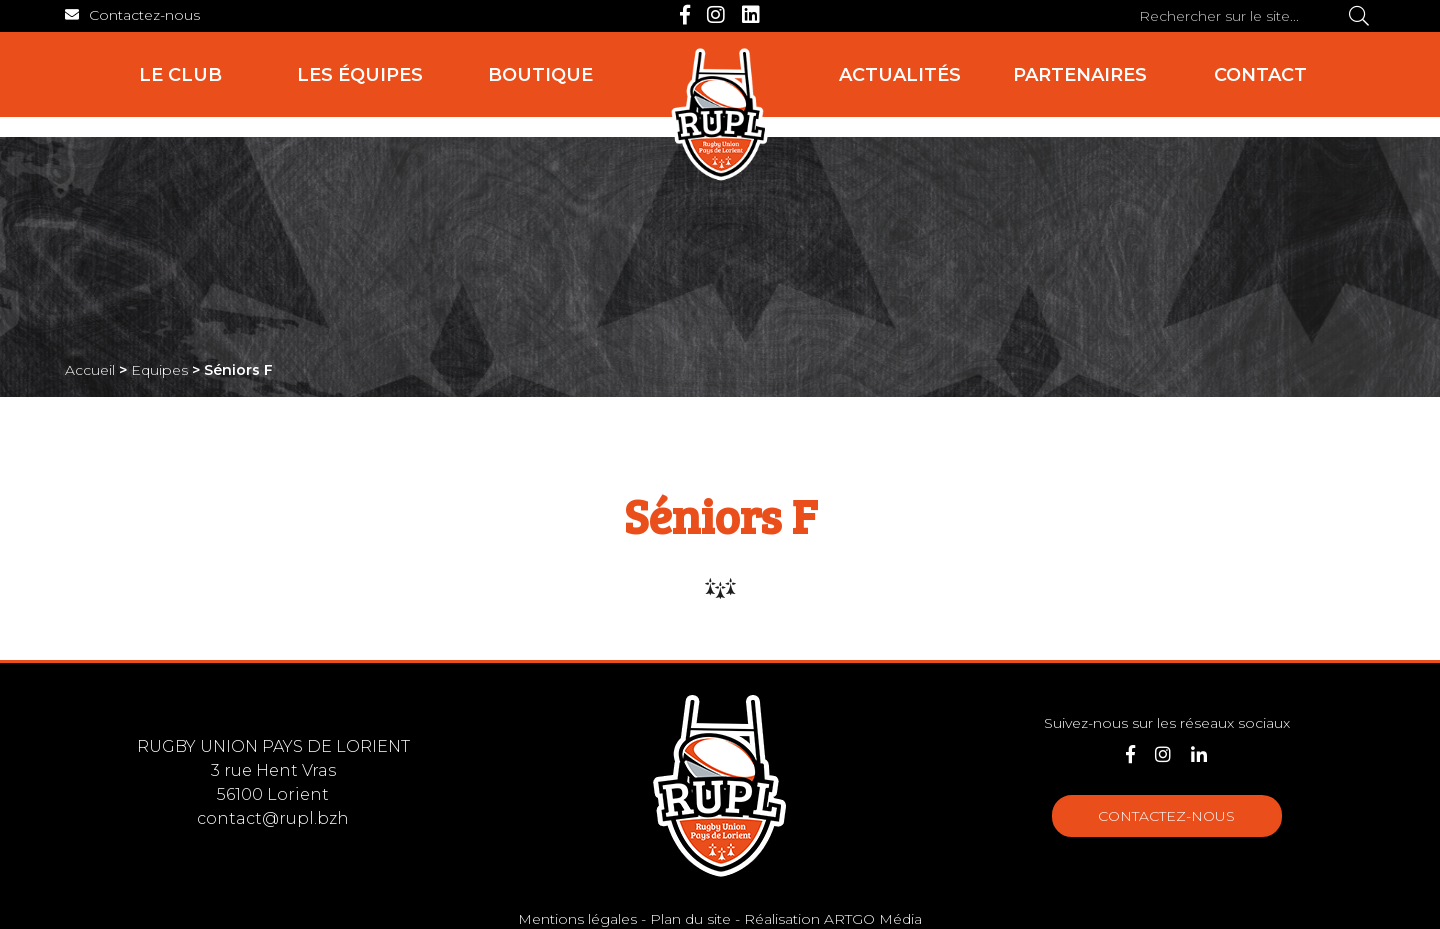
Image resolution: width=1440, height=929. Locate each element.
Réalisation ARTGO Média (833, 919)
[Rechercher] (1359, 16)
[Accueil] (720, 114)
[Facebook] (685, 15)
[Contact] (132, 15)
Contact (1260, 75)
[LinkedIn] (751, 15)
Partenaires (1080, 75)
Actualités (900, 75)
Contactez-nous (1166, 816)
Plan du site (690, 919)
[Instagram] (716, 15)
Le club (180, 75)
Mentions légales (577, 919)
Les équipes (360, 75)
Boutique (540, 75)
